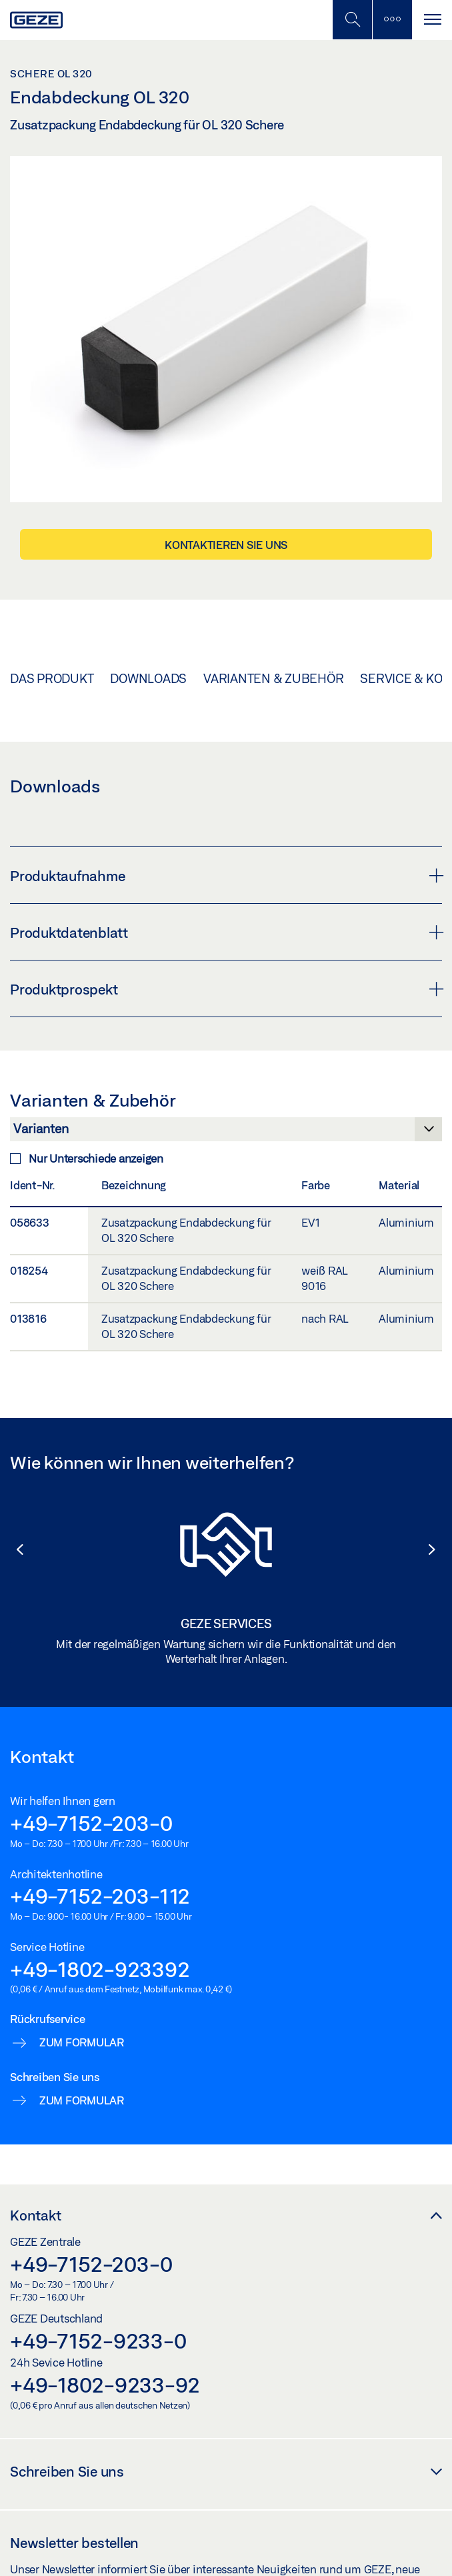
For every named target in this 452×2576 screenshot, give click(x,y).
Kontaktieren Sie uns (226, 544)
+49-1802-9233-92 (105, 2385)
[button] (13, 1549)
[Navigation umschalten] (432, 19)
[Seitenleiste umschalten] (392, 19)
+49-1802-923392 (99, 1969)
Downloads (148, 678)
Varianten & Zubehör (273, 678)
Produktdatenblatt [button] (226, 932)
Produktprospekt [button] (226, 989)
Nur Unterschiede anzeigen (86, 1158)
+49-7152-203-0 (91, 1823)
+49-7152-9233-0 (98, 2341)
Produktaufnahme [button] (226, 876)
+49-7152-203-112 (100, 1896)
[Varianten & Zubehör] (226, 1132)
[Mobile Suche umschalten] (352, 19)
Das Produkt (51, 678)
